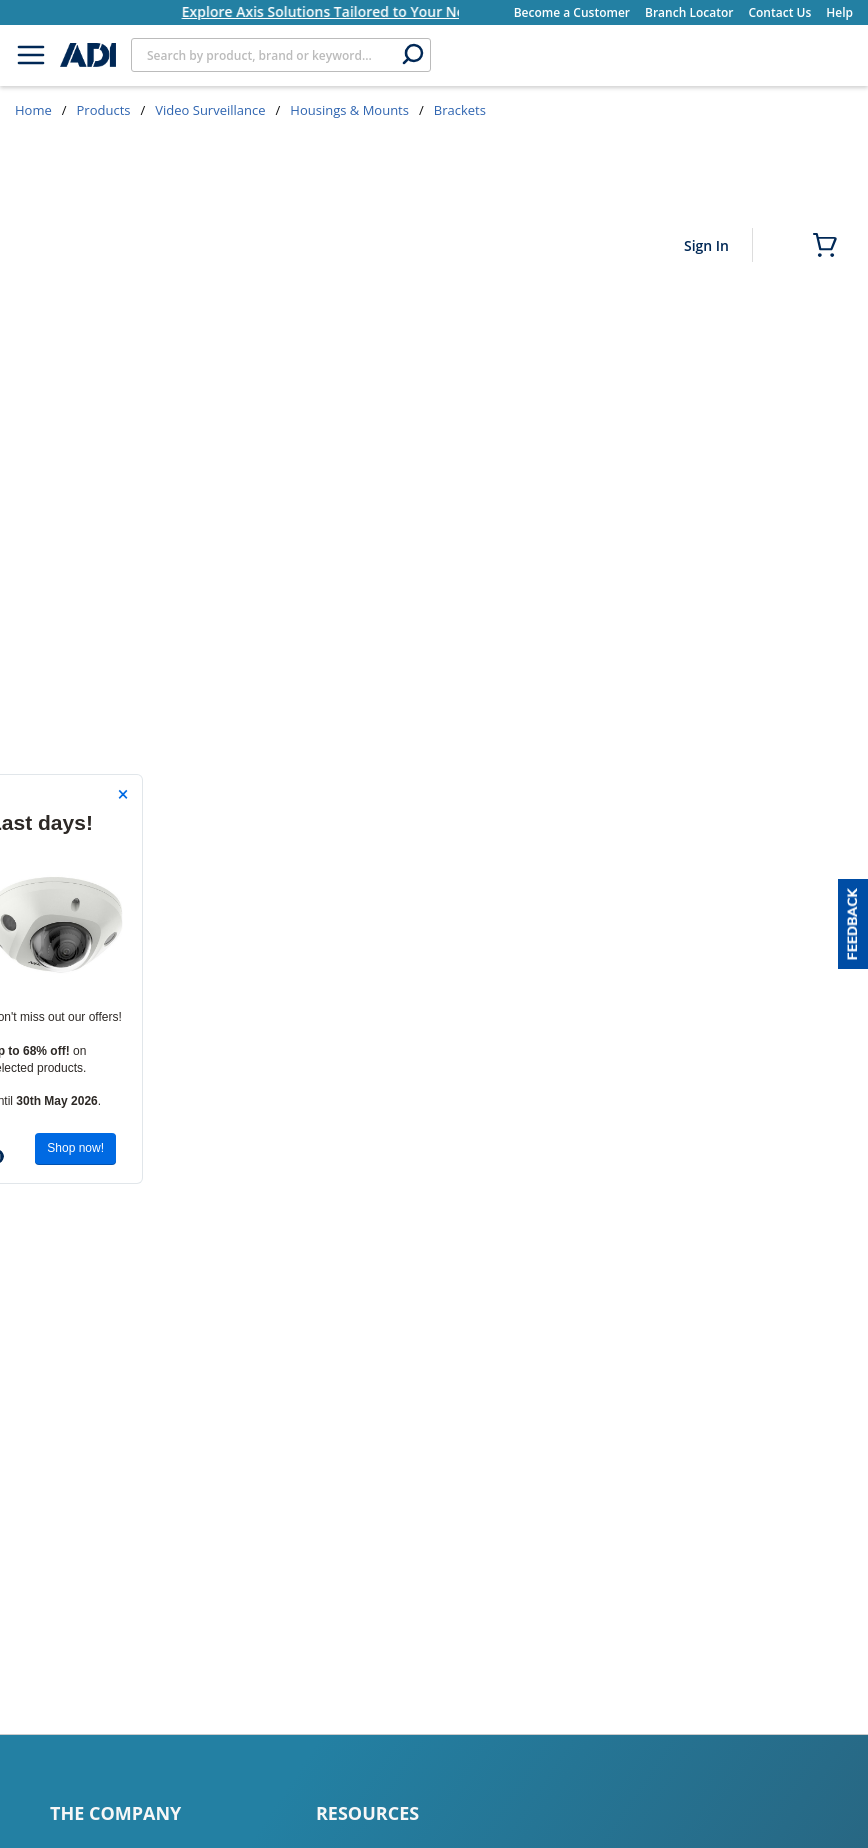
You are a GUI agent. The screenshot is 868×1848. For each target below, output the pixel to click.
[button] (853, 924)
